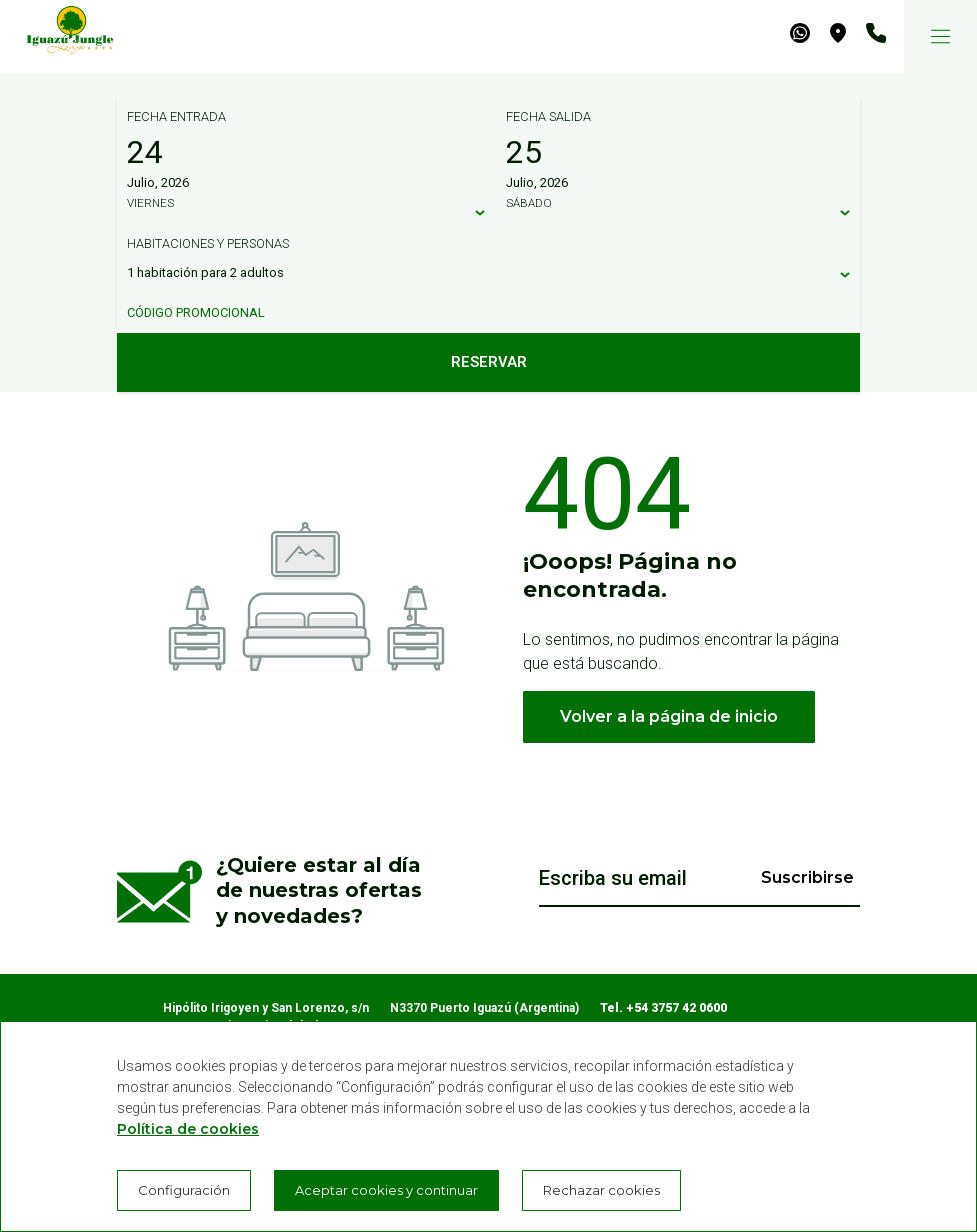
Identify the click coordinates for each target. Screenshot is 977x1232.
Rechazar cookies (601, 1190)
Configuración (184, 1190)
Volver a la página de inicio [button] (669, 716)
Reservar (489, 362)
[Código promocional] (478, 313)
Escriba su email (613, 878)
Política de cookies (188, 1129)
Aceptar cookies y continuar (386, 1190)
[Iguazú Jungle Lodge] (60, 36)
